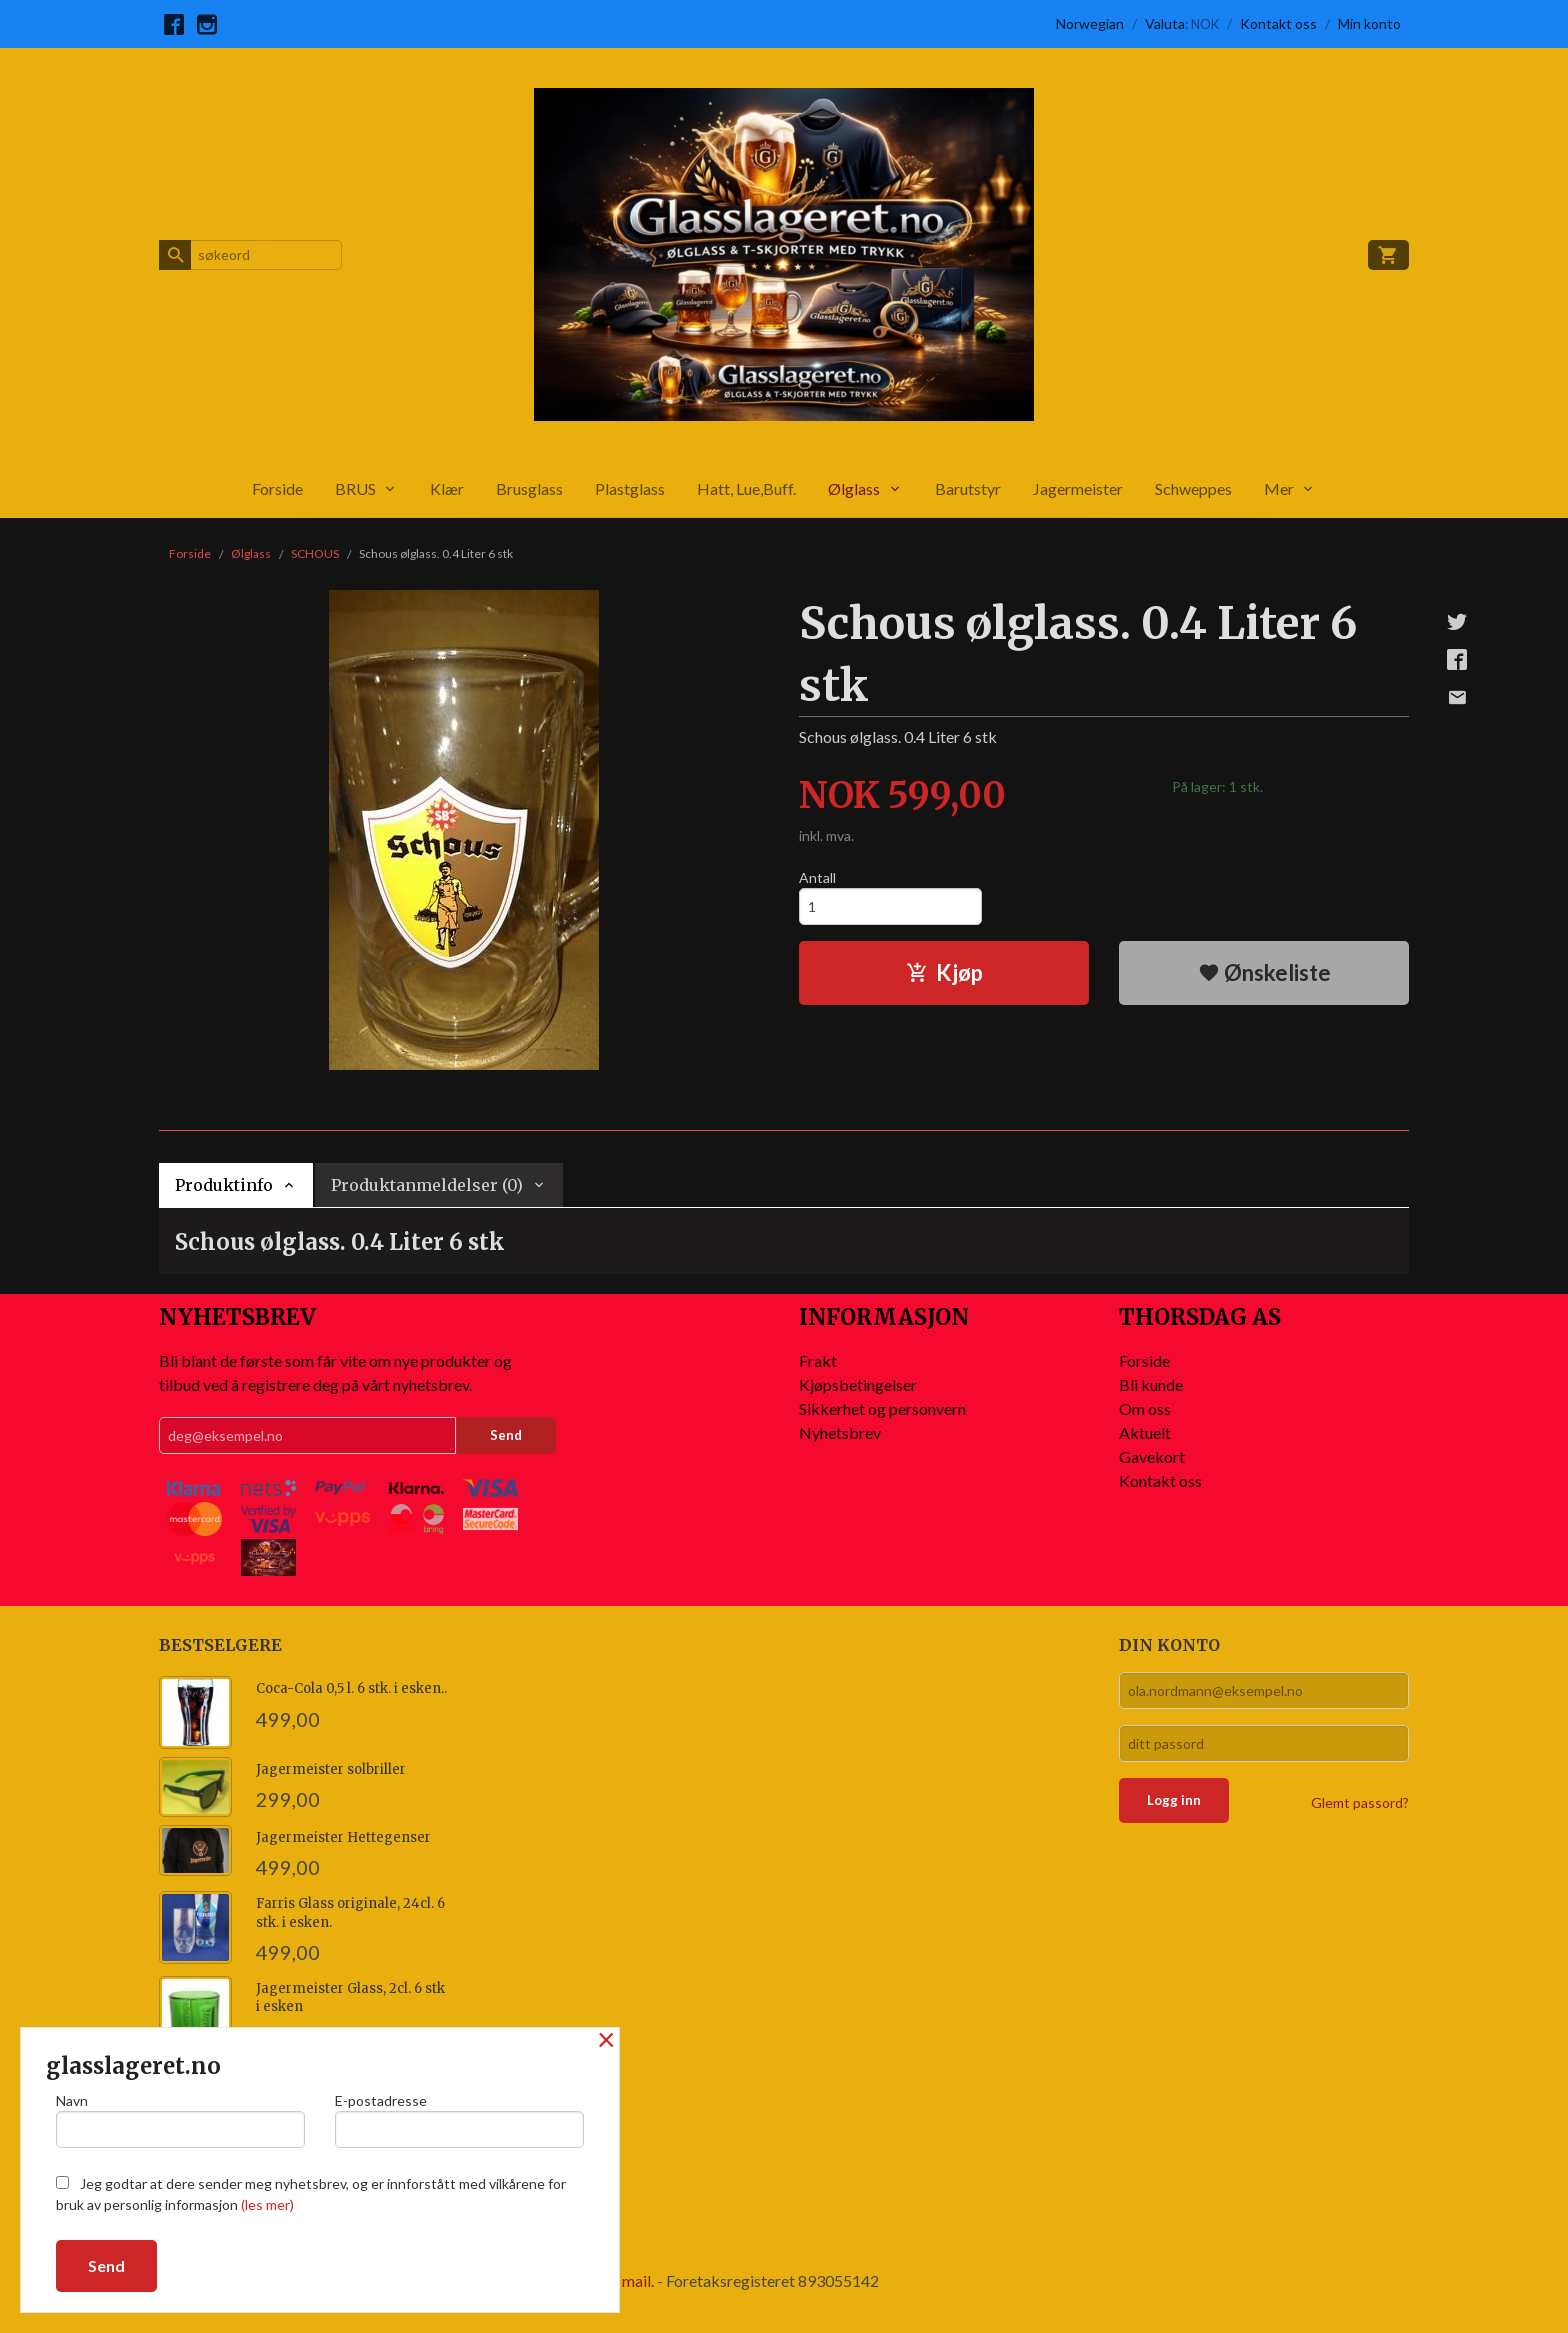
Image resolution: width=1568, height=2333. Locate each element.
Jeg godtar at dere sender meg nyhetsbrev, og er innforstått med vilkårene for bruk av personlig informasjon (311, 2194)
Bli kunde (1151, 1384)
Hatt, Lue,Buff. (746, 488)
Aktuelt (1145, 1432)
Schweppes (1193, 488)
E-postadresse (459, 2120)
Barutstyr (968, 488)
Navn (180, 2120)
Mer (1279, 488)
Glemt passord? (1360, 1802)
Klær (447, 488)
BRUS (355, 488)
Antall (817, 877)
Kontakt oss (1160, 1480)
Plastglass (630, 488)
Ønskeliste (1264, 972)
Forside (277, 488)
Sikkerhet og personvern (882, 1408)
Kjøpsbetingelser (858, 1384)
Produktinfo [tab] (224, 1185)
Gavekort (1152, 1456)
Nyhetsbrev (840, 1432)
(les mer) (267, 2204)
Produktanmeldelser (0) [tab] (427, 1185)
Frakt (818, 1360)
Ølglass (854, 488)
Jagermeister (1078, 488)
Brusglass (529, 488)
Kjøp (944, 972)
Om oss (1145, 1408)
